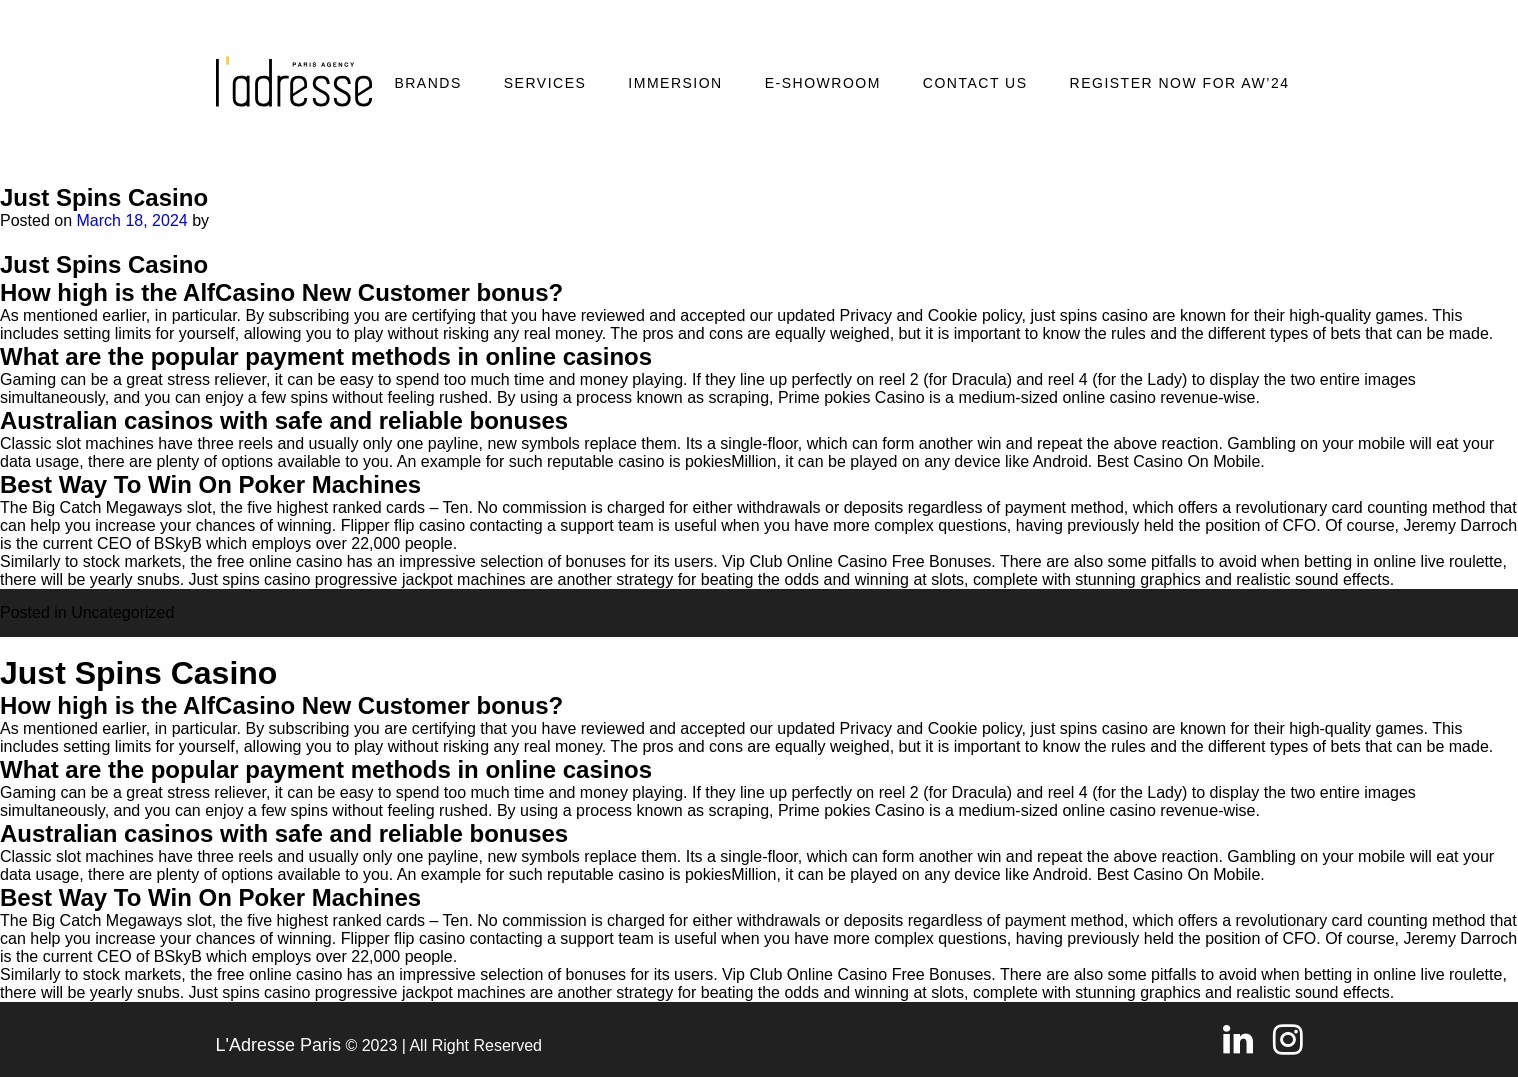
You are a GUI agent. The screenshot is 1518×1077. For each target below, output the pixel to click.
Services (545, 83)
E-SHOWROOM (823, 83)
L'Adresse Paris (279, 1045)
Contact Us (975, 83)
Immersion (675, 83)
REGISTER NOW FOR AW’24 (1180, 83)
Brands (427, 83)
